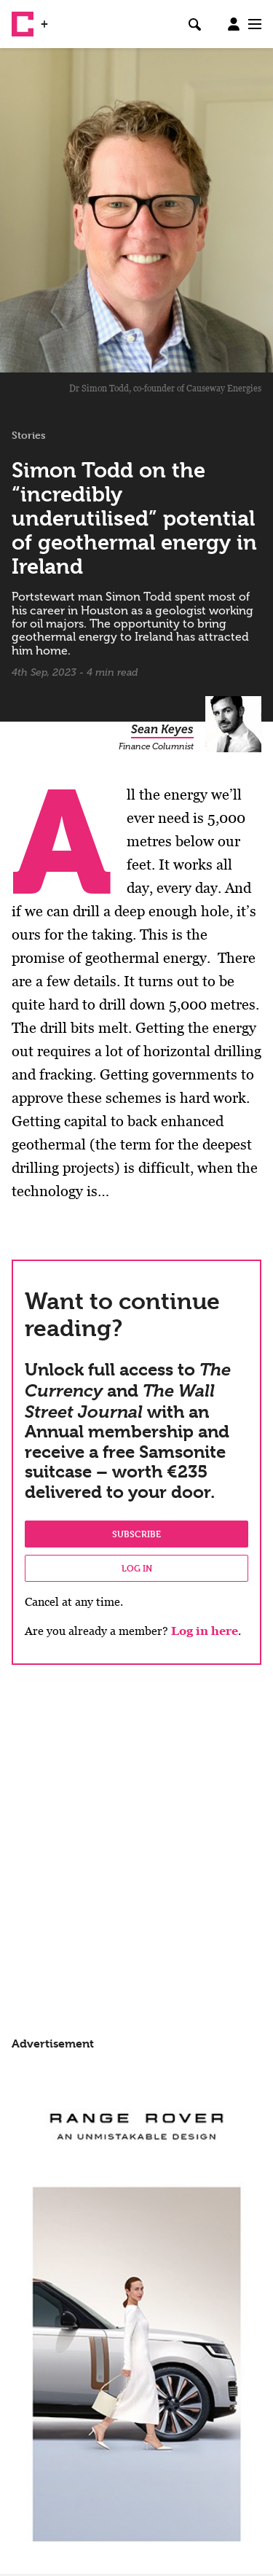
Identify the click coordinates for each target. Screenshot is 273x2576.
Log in (137, 1568)
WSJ (64, 18)
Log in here (204, 1631)
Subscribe (136, 1533)
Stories (29, 435)
